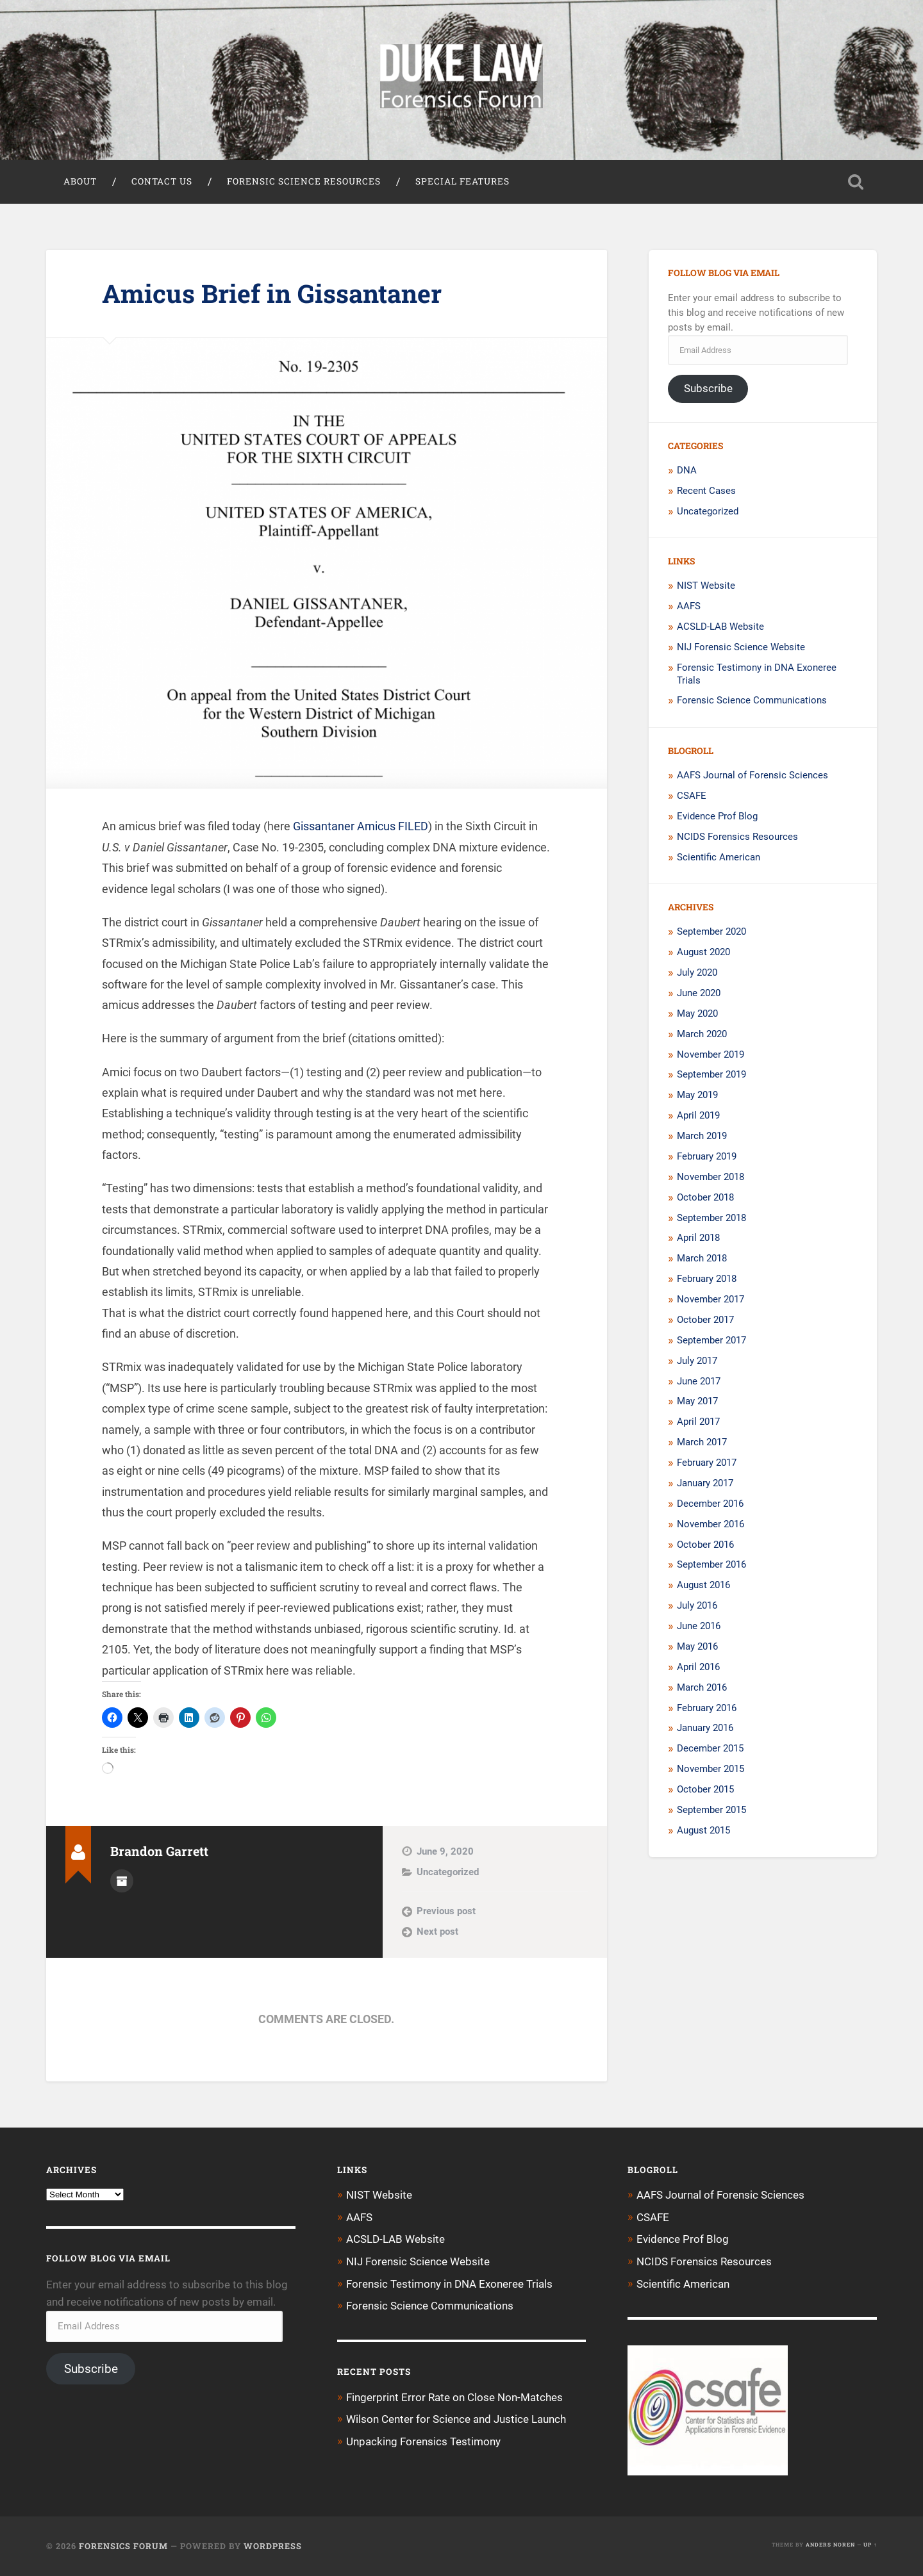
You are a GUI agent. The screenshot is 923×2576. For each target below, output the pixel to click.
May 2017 (697, 1402)
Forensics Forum (123, 2546)
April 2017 (698, 1423)
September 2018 (711, 1218)
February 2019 (706, 1157)
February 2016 (706, 1708)
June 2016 (698, 1627)
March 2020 (702, 1035)
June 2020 (698, 994)
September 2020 (711, 933)
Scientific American (718, 858)
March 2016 (702, 1688)
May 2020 (697, 1015)
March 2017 (702, 1443)
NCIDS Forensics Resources (737, 838)
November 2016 (710, 1525)
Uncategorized (448, 1873)
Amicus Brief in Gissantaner (275, 294)
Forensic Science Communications (752, 701)
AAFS (689, 607)
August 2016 (703, 1586)
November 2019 (710, 1055)
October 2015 (705, 1790)
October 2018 (705, 1198)
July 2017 (697, 1362)
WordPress (273, 2546)
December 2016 (710, 1505)
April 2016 (698, 1668)
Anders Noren (830, 2544)
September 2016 (711, 1565)
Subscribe (708, 389)
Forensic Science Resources (304, 182)
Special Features (462, 182)
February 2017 (706, 1464)
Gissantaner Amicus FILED (360, 827)
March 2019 (702, 1137)
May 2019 (697, 1096)
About (80, 182)
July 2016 (697, 1606)
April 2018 (698, 1239)
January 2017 (705, 1484)
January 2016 (705, 1729)
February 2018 (706, 1280)
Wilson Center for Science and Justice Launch (456, 2418)
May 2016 (697, 1647)
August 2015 (703, 1831)
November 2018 (710, 1178)
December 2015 (710, 1749)
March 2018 (702, 1259)
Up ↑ (870, 2544)
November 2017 (710, 1300)
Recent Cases (706, 492)
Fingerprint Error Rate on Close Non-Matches (454, 2396)
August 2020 (703, 953)
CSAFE (691, 797)
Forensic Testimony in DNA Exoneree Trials (449, 2283)
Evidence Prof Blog (717, 817)
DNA (687, 471)
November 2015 (710, 1770)
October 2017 (705, 1321)
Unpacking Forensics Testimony (423, 2440)
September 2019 (711, 1075)
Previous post (446, 1912)
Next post (437, 1933)
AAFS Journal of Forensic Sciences (752, 776)
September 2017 (711, 1341)
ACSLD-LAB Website (720, 628)
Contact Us (161, 182)
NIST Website (706, 587)
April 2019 (698, 1116)
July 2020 (697, 974)
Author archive (121, 1881)
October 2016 (705, 1545)
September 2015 (711, 1811)
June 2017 (698, 1382)
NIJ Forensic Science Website (741, 648)
